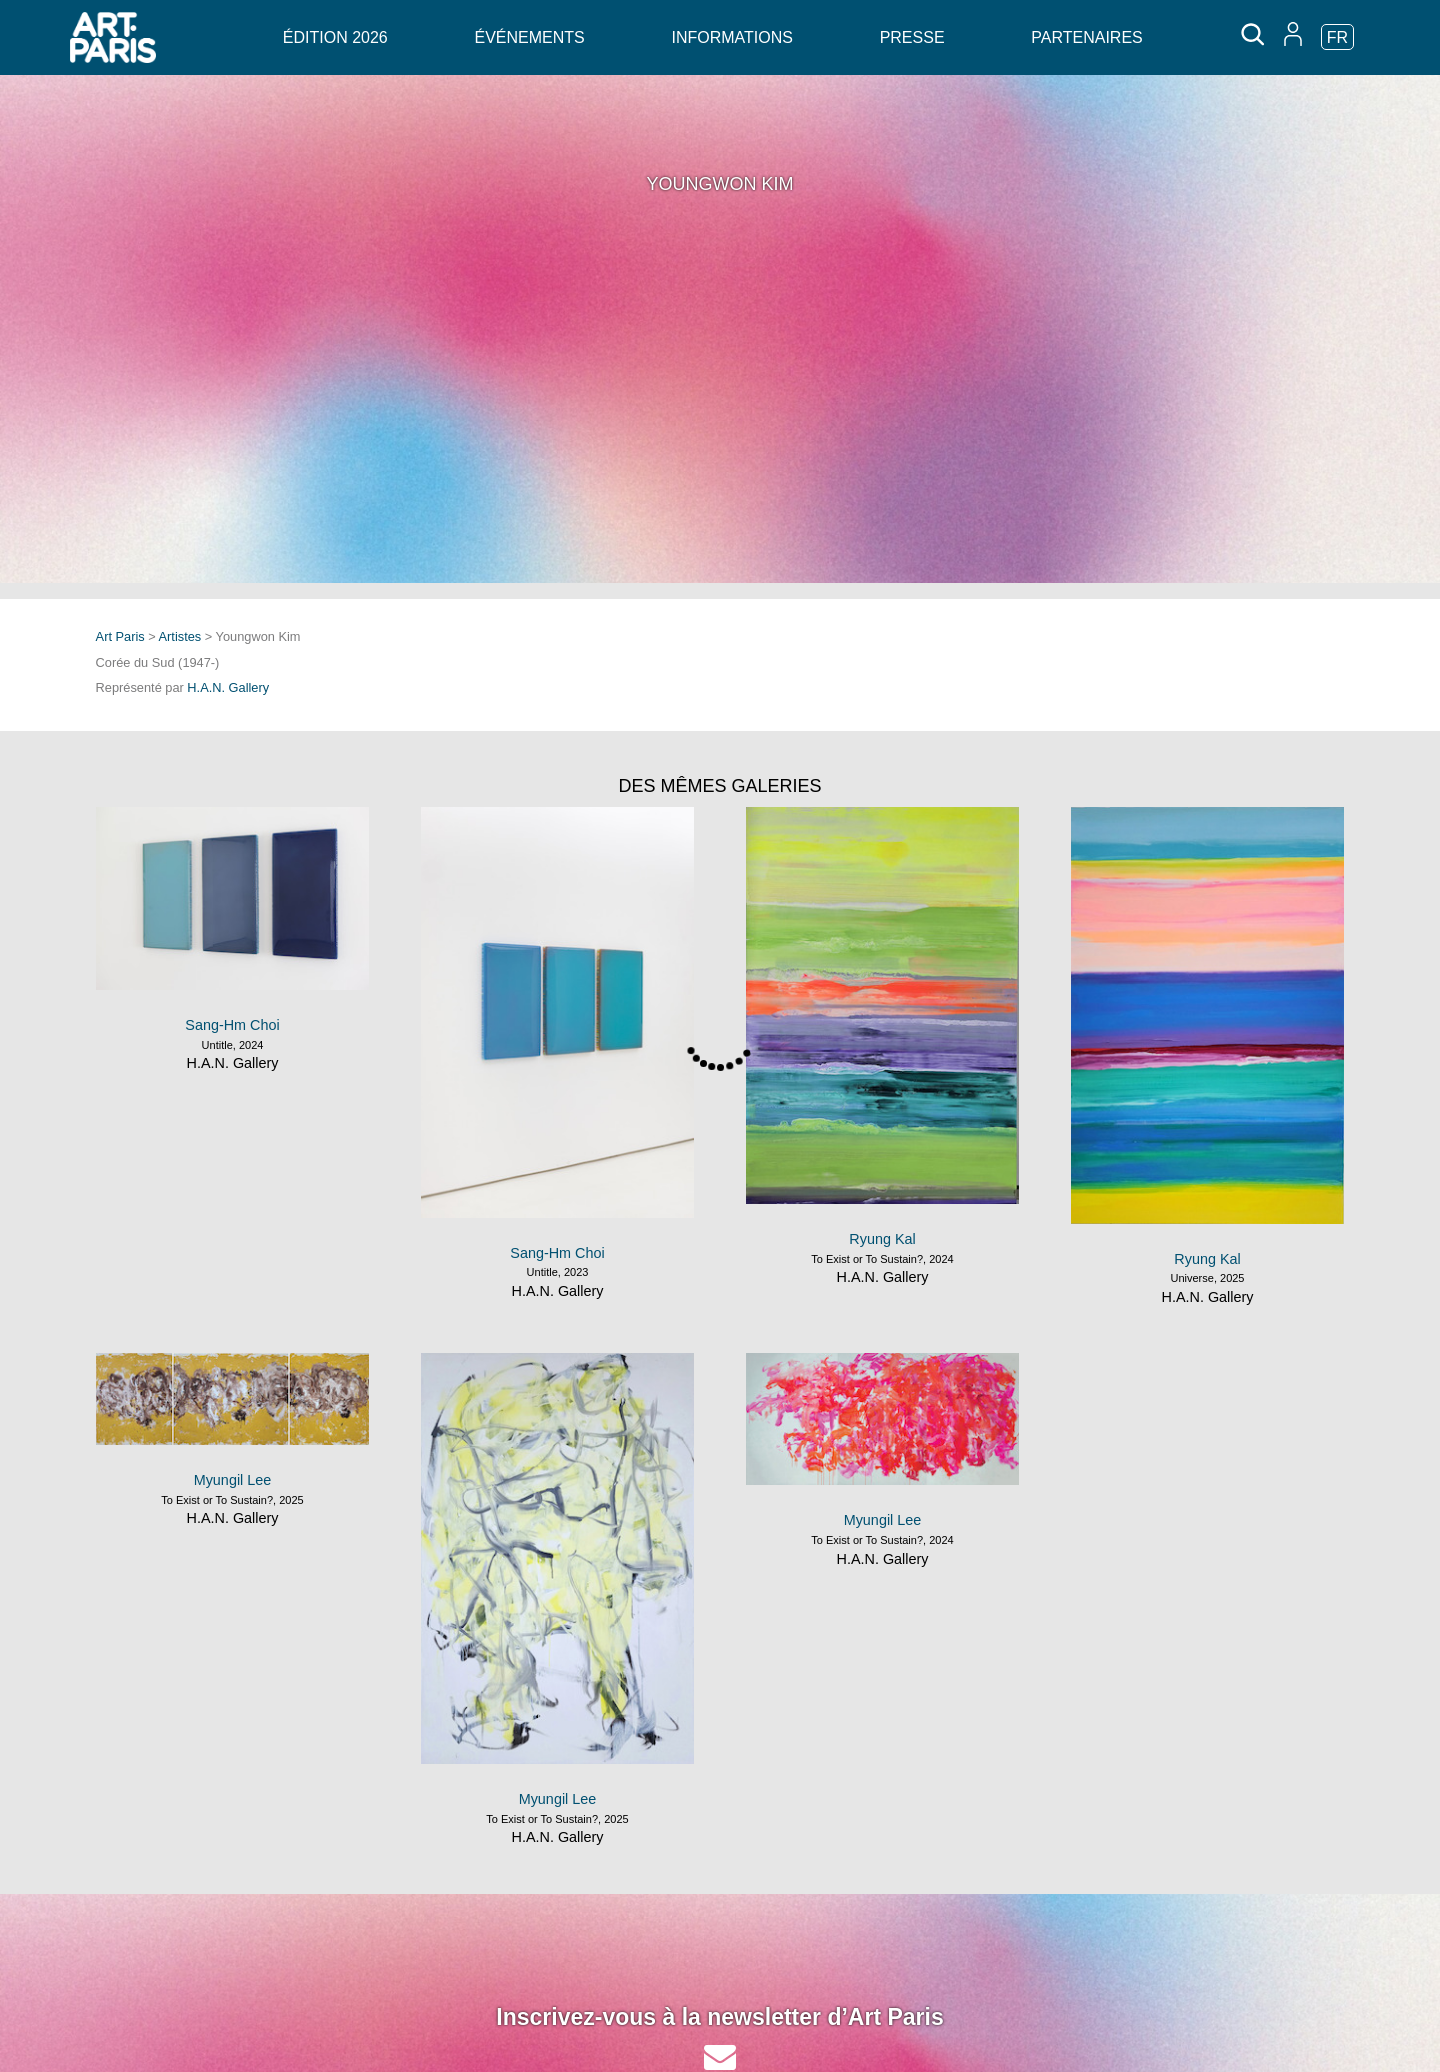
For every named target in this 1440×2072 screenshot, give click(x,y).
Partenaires (1086, 37)
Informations (731, 37)
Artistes (180, 636)
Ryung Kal (882, 1239)
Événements (529, 37)
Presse (912, 37)
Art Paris (120, 636)
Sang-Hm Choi (232, 1025)
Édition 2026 (335, 37)
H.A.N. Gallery (228, 687)
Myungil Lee (233, 1480)
